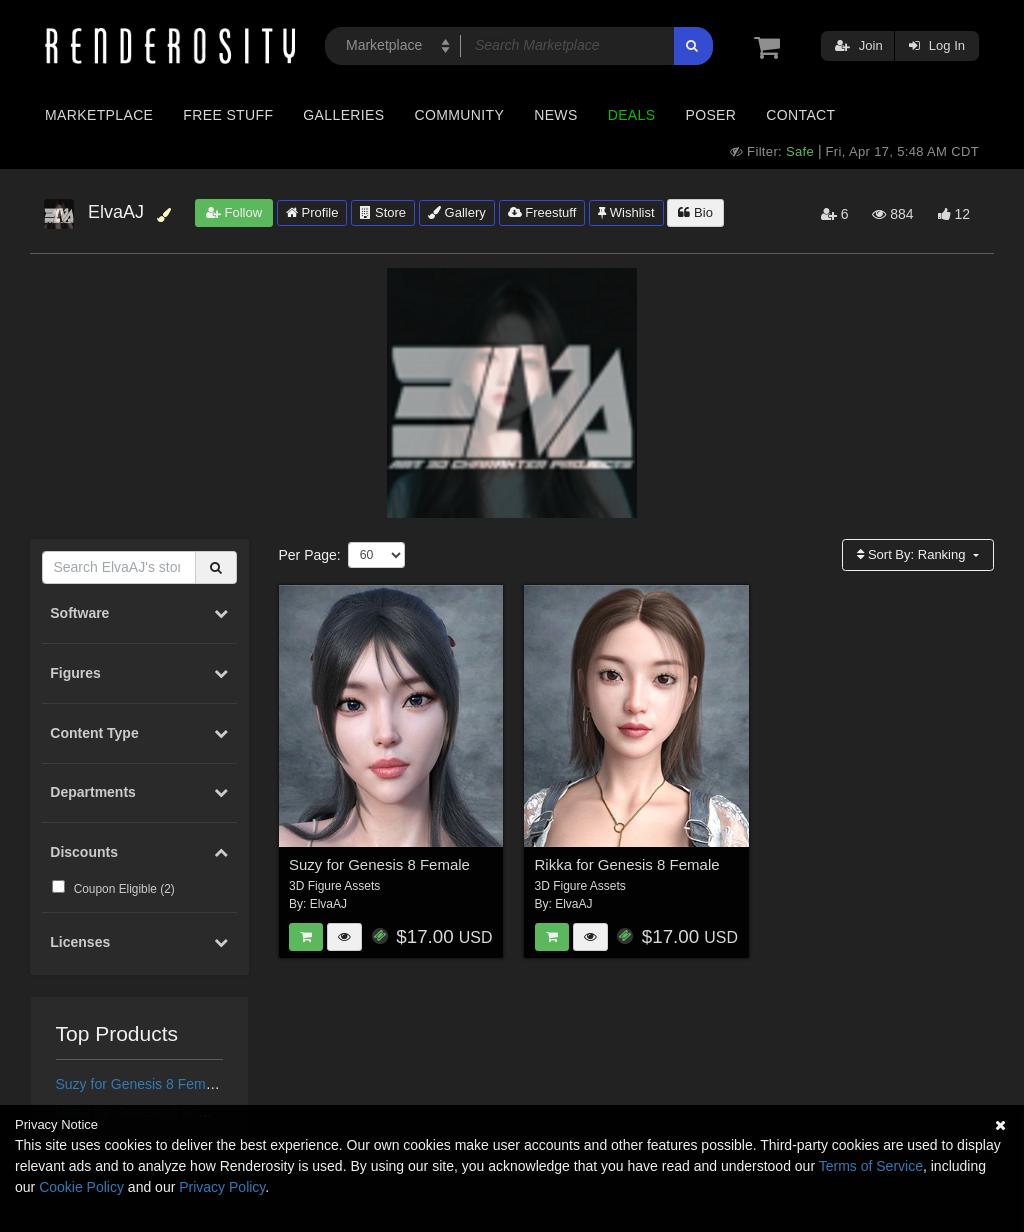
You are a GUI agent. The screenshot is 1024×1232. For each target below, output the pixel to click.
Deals (632, 115)
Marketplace (99, 115)
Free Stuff (228, 115)
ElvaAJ (328, 904)
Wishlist (626, 212)
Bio (695, 212)
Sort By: (913, 554)
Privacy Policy (222, 1187)
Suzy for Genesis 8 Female (140, 1084)
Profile (312, 212)
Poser (710, 115)
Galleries (343, 115)
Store (383, 212)
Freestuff (542, 212)
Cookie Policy (81, 1187)
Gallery (457, 212)
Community (460, 115)
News (555, 115)
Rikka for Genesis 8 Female (627, 864)
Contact (800, 115)
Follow (234, 212)
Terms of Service (871, 1166)
